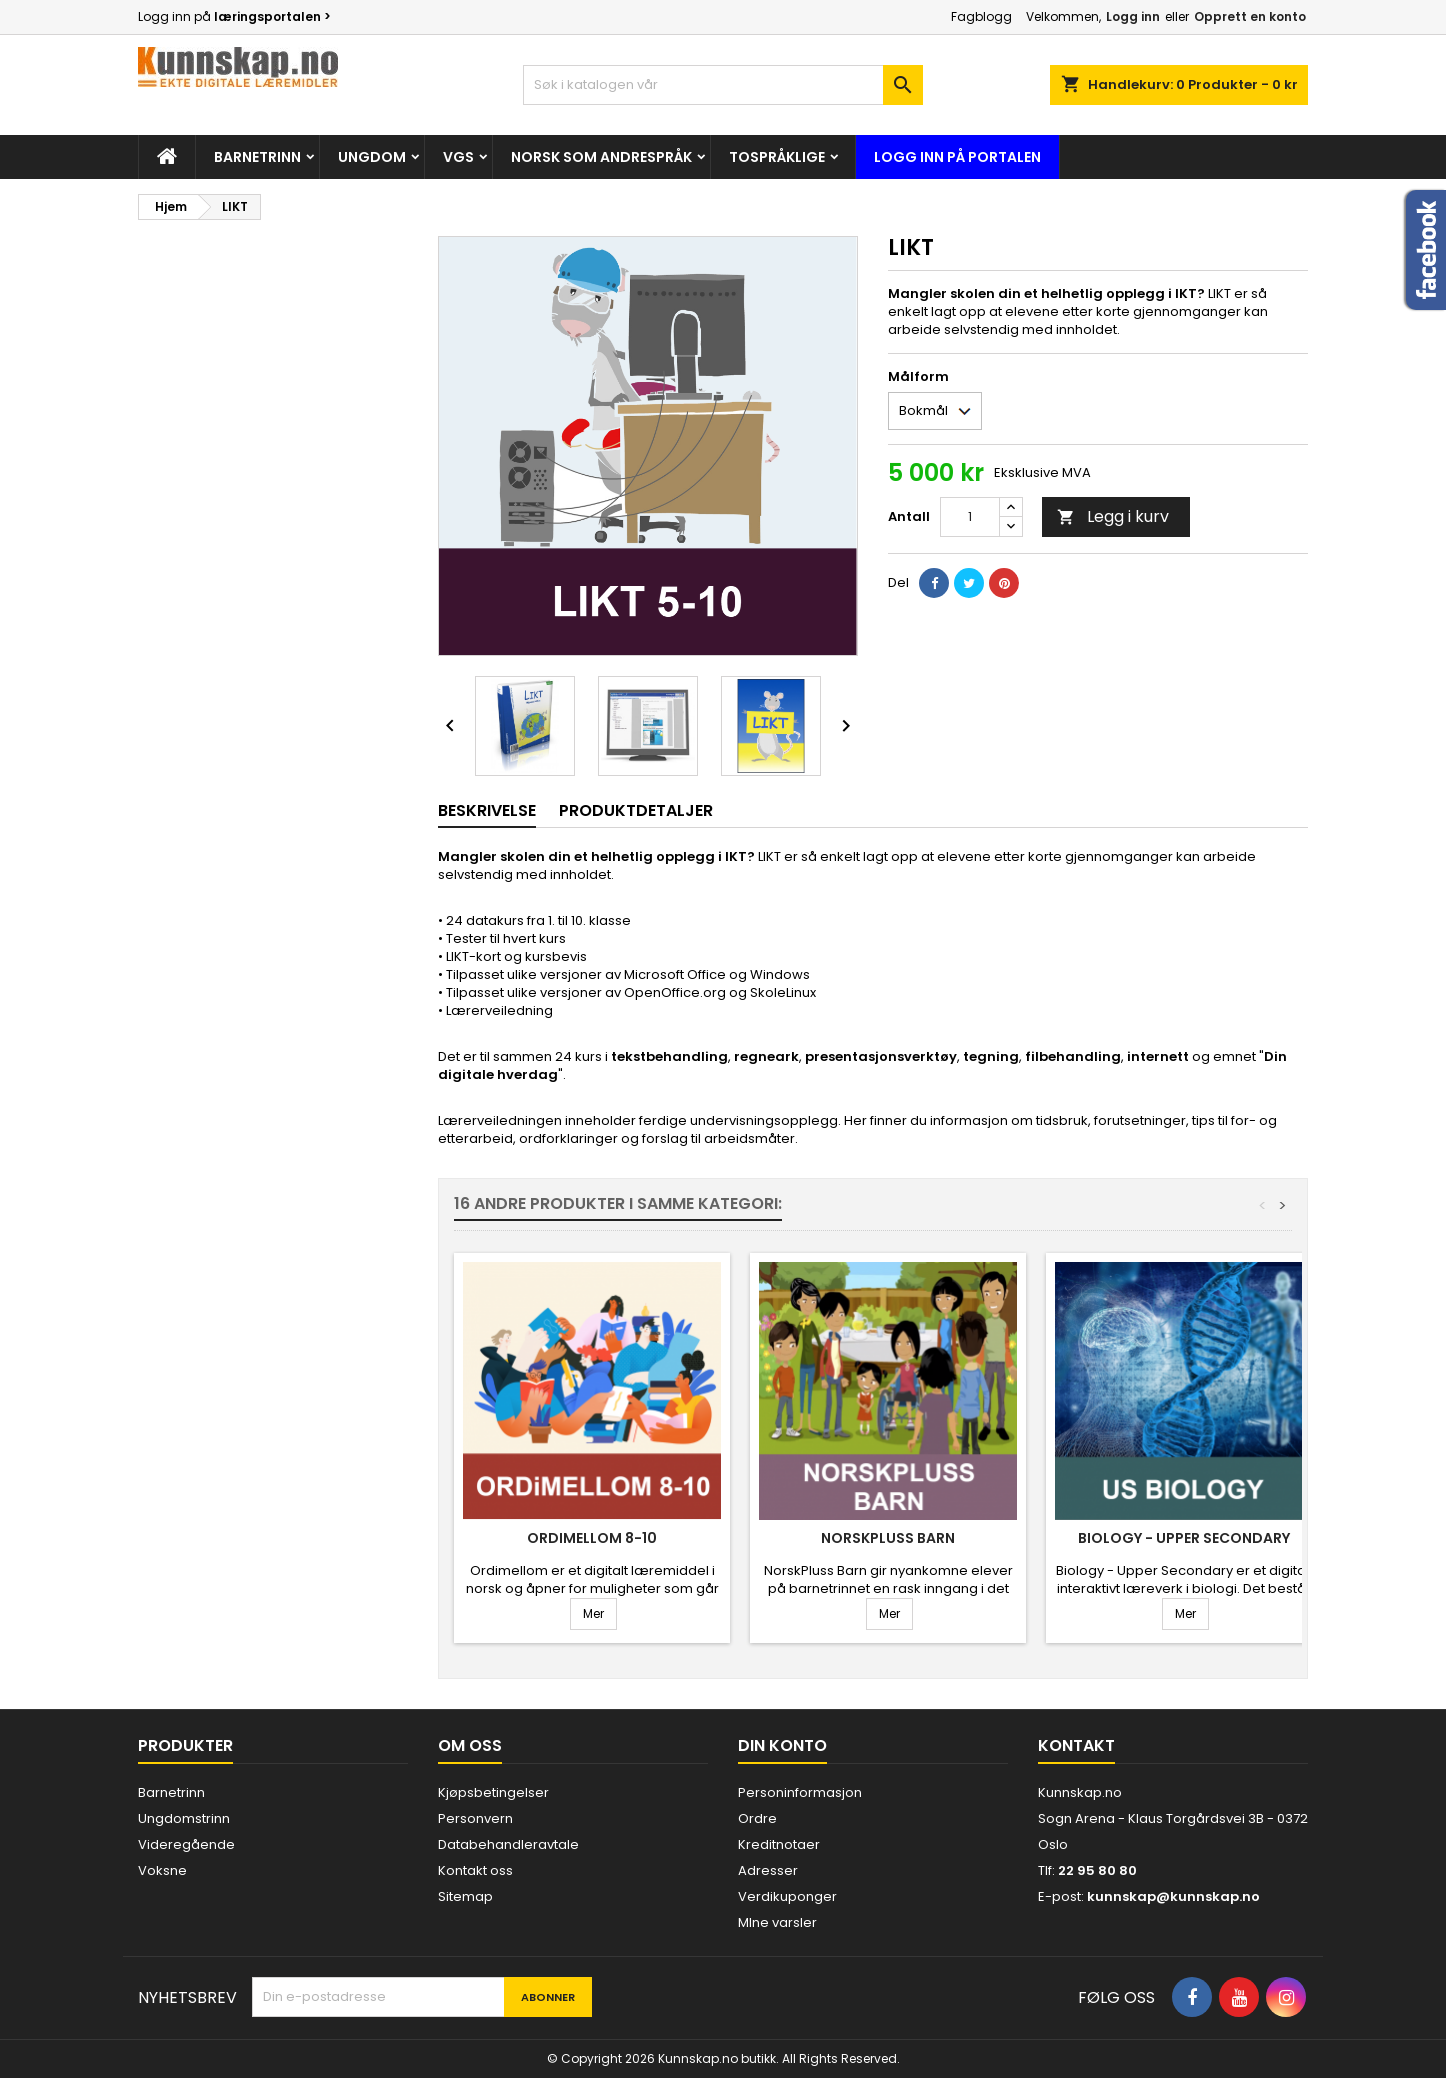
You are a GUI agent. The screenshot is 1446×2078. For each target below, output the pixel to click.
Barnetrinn (257, 157)
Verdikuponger (787, 1896)
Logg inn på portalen (957, 157)
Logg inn (1133, 16)
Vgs (458, 157)
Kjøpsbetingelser (493, 1792)
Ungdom (372, 157)
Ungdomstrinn (184, 1818)
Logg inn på (234, 16)
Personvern (475, 1818)
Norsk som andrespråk (601, 157)
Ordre (757, 1818)
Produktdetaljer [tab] (636, 810)
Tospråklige (777, 157)
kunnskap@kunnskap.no (1173, 1896)
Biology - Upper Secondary (1184, 1538)
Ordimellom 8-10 (592, 1538)
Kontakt (1076, 1745)
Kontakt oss (475, 1870)
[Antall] (970, 517)
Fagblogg (981, 16)
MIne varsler (777, 1922)
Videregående (186, 1844)
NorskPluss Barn (888, 1538)
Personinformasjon (800, 1792)
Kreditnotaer (779, 1844)
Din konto (782, 1745)
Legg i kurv (1113, 516)
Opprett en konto (1250, 16)
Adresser (768, 1870)
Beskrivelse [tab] (487, 810)
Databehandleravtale (508, 1844)
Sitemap (465, 1896)
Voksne (162, 1870)
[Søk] (723, 85)
